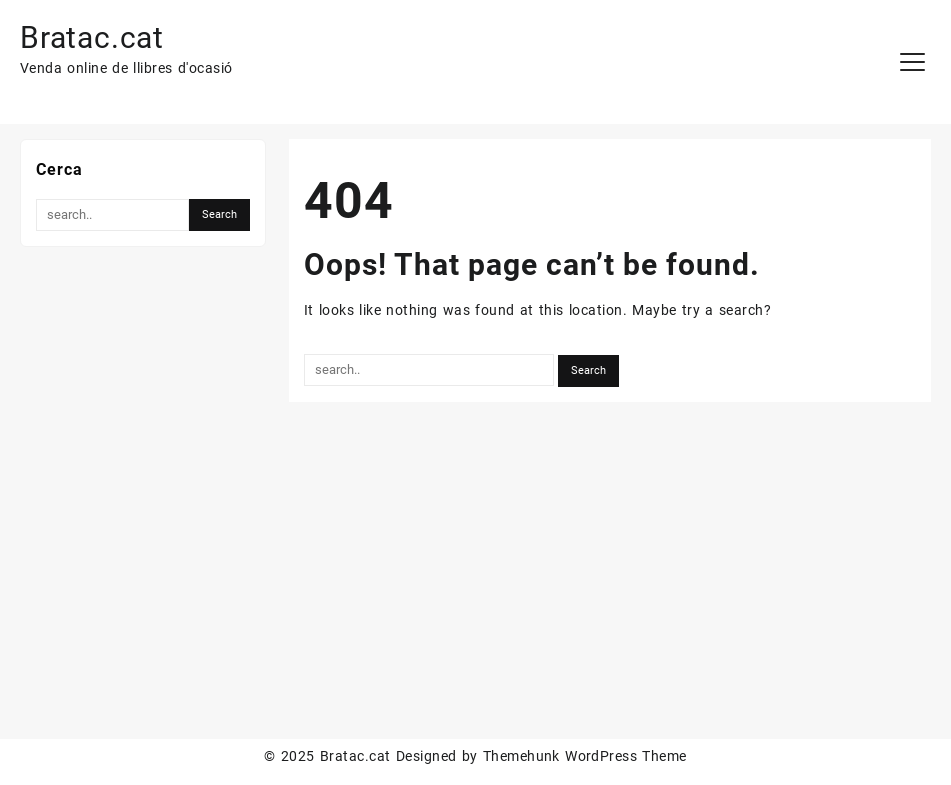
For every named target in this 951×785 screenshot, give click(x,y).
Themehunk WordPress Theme (585, 756)
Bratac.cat (92, 37)
